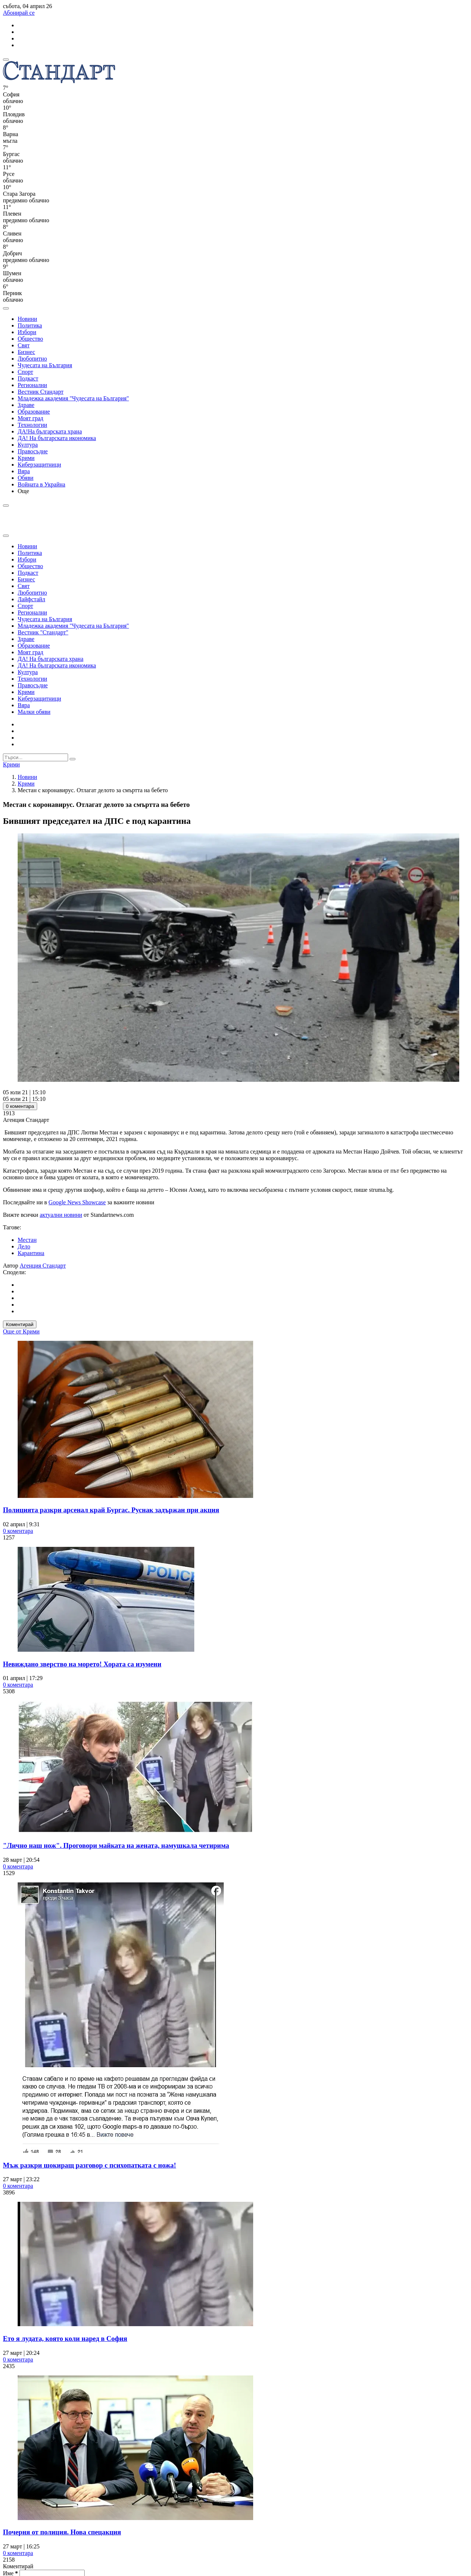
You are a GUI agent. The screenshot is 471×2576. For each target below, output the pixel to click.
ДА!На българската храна (50, 431)
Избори (27, 332)
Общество (30, 339)
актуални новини (61, 1215)
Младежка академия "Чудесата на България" (73, 398)
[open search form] (6, 308)
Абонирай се (19, 13)
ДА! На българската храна (51, 659)
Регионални (32, 385)
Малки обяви (34, 712)
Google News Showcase (77, 1202)
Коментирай (19, 1324)
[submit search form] (72, 759)
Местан (27, 1240)
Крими (26, 458)
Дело (24, 1246)
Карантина (31, 1253)
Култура (28, 445)
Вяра (24, 471)
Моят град (30, 418)
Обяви (25, 478)
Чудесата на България (45, 365)
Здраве (26, 405)
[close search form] (6, 536)
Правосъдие (33, 451)
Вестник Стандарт (41, 392)
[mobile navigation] (6, 60)
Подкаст (28, 378)
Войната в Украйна (41, 484)
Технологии (32, 425)
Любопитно (32, 358)
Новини (27, 319)
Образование (34, 411)
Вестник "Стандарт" (43, 632)
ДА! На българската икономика (57, 438)
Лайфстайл (31, 599)
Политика (30, 325)
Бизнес (26, 352)
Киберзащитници (39, 464)
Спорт (25, 372)
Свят (23, 345)
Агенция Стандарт (43, 1265)
